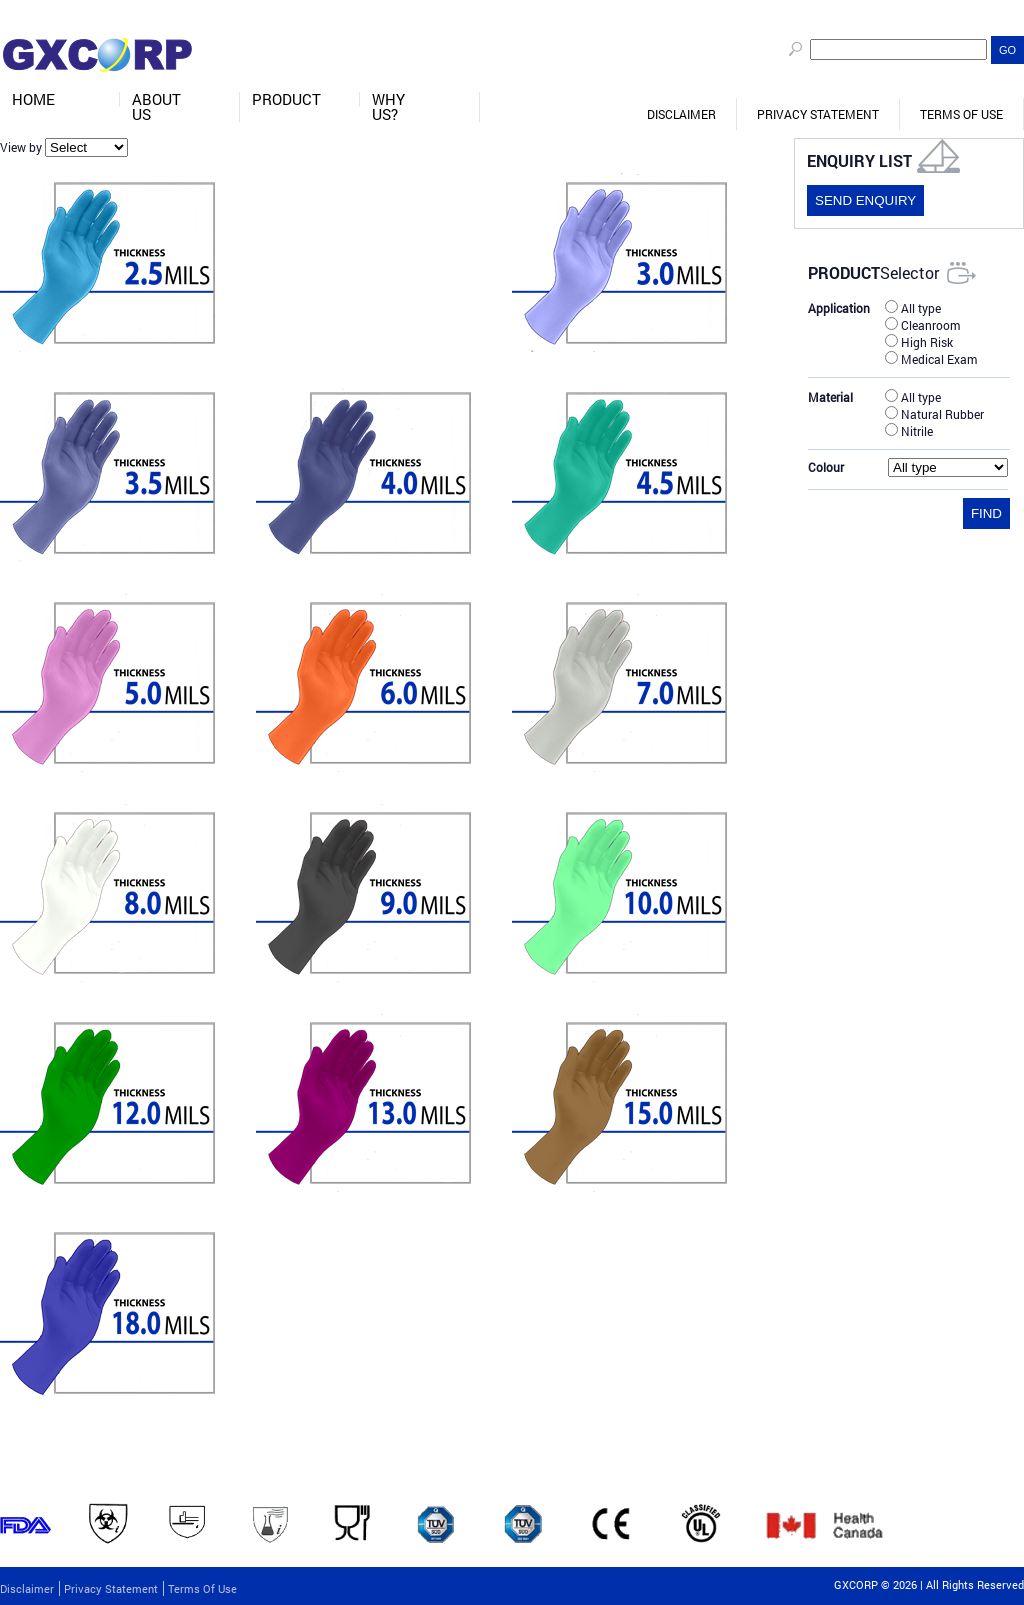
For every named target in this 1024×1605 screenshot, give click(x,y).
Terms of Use (961, 114)
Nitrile (909, 430)
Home (33, 99)
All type (913, 307)
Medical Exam (931, 358)
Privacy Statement (818, 114)
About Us (156, 107)
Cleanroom (922, 324)
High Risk (919, 341)
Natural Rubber (934, 413)
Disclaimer (681, 114)
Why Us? (388, 107)
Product (286, 99)
